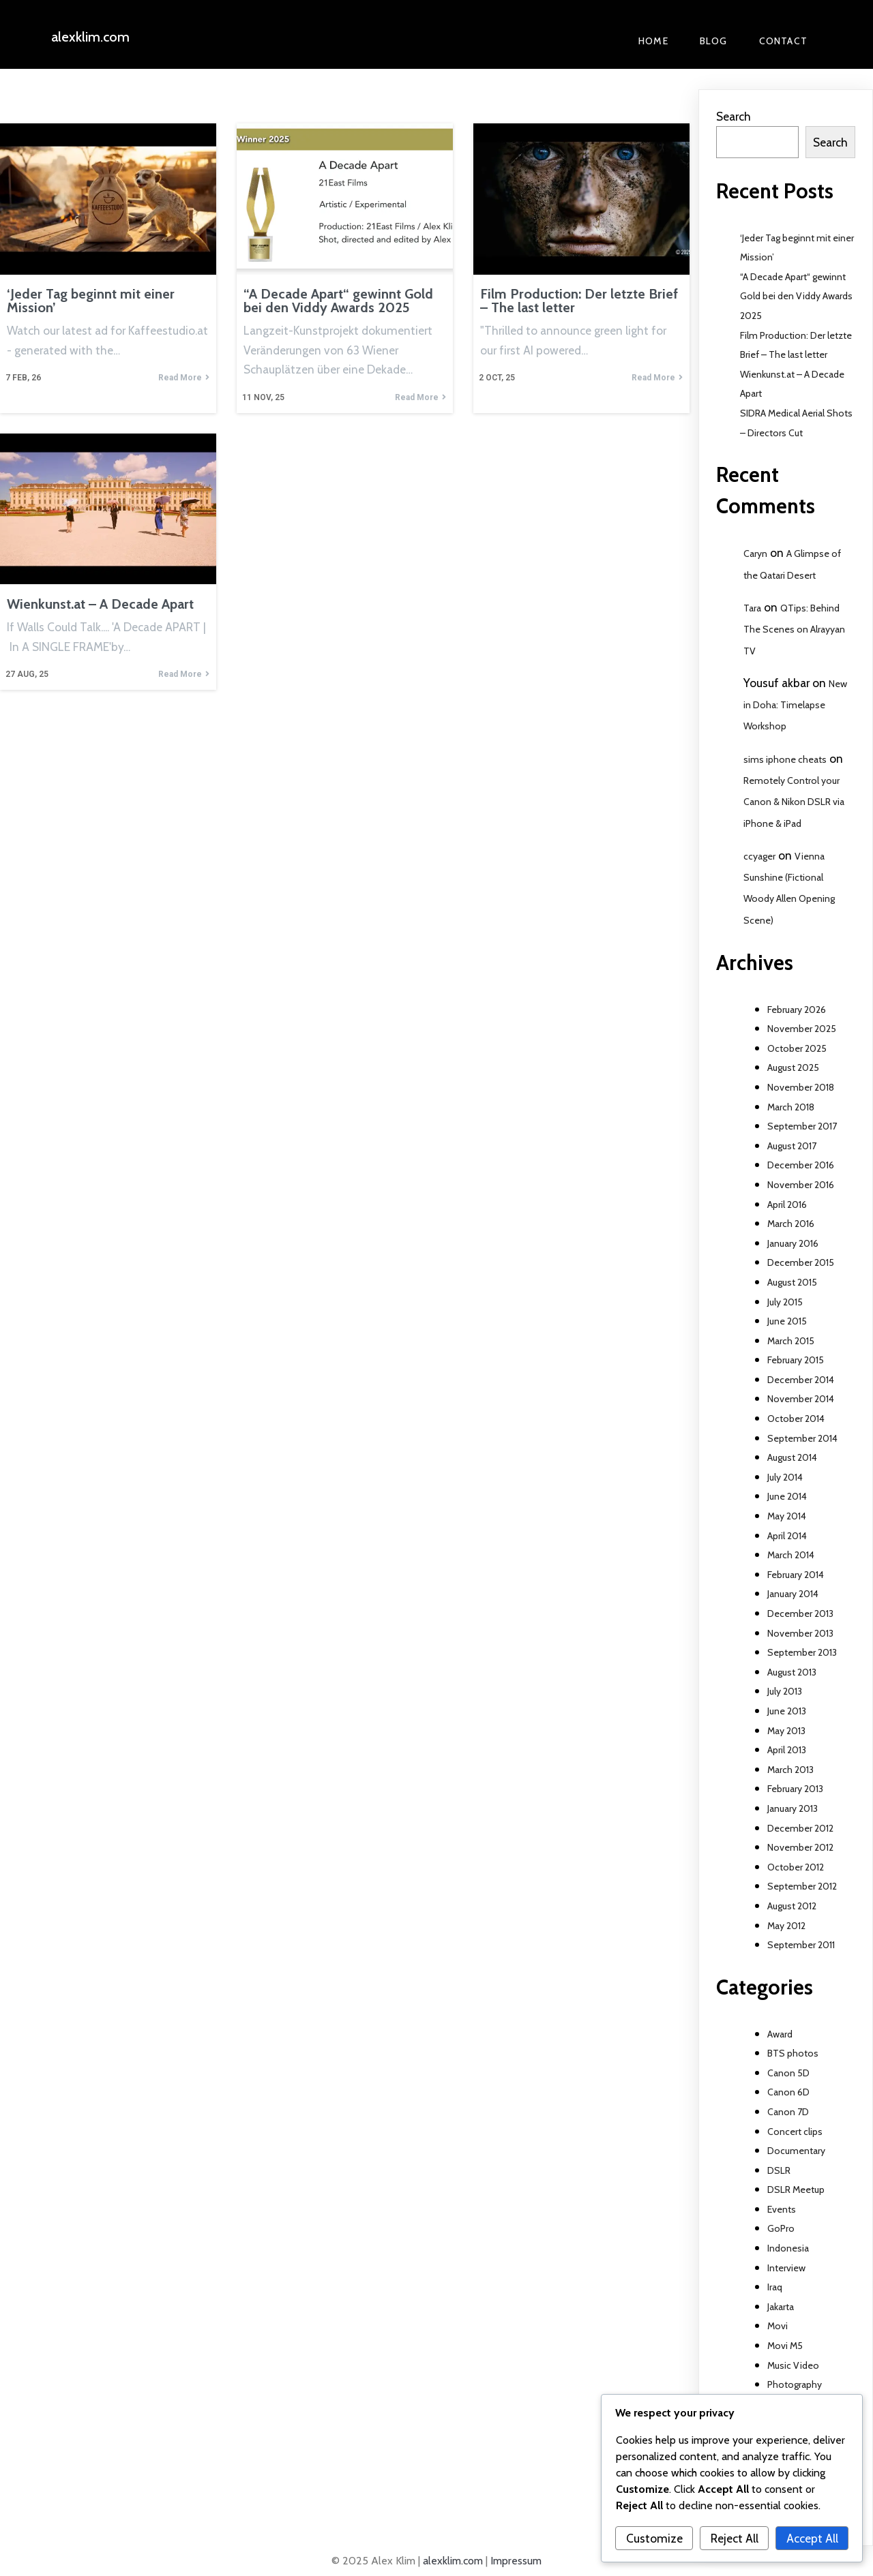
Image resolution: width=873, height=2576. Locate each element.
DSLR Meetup (796, 2189)
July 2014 (785, 1477)
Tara (752, 608)
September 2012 (802, 1886)
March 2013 (790, 1769)
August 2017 (791, 1146)
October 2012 (795, 1867)
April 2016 (787, 1204)
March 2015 (790, 1341)
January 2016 (792, 1243)
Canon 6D (788, 2092)
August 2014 (792, 1457)
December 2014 (800, 1380)
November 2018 (800, 1087)
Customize (654, 2538)
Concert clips (795, 2131)
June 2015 (787, 1321)
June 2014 (787, 1496)
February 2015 (795, 1360)
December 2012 (800, 1828)
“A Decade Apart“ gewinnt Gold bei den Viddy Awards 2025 (796, 296)
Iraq (774, 2287)
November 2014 (800, 1399)
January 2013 (792, 1808)
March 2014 (790, 1555)
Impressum (516, 2560)
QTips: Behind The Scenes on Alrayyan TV (794, 629)
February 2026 (796, 1009)
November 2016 (800, 1185)
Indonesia (788, 2248)
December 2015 (800, 1262)
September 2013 (802, 1652)
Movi (777, 2326)
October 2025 (797, 1048)
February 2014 (795, 1575)
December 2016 (800, 1165)
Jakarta (780, 2307)
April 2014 (787, 1536)
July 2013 (784, 1691)
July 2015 (785, 1302)
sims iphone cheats (785, 759)
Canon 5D (788, 2073)
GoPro (781, 2228)
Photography (794, 2384)
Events (781, 2209)
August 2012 (791, 1906)
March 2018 (790, 1107)
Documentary (796, 2151)
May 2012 (786, 1926)
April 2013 (786, 1750)
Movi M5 (785, 2345)
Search (733, 116)
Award (780, 2034)
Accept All (812, 2538)
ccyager (759, 856)
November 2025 (801, 1028)
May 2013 (786, 1731)
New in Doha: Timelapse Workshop (795, 705)
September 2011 (801, 1945)
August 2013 (791, 1672)
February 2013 (795, 1789)
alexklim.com (453, 2560)
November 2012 (800, 1847)
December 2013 (800, 1613)
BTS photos (792, 2053)
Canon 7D (788, 2112)
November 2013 (800, 1633)
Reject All (734, 2538)
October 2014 (796, 1418)
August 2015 (792, 1282)
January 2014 (792, 1594)
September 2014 (802, 1438)
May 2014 (786, 1516)
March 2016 (790, 1223)
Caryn (755, 553)
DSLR (778, 2170)
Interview (786, 2268)
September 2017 (802, 1126)
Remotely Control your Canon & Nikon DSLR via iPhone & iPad (793, 801)
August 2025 (793, 1067)
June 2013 (786, 1711)
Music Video (793, 2365)
